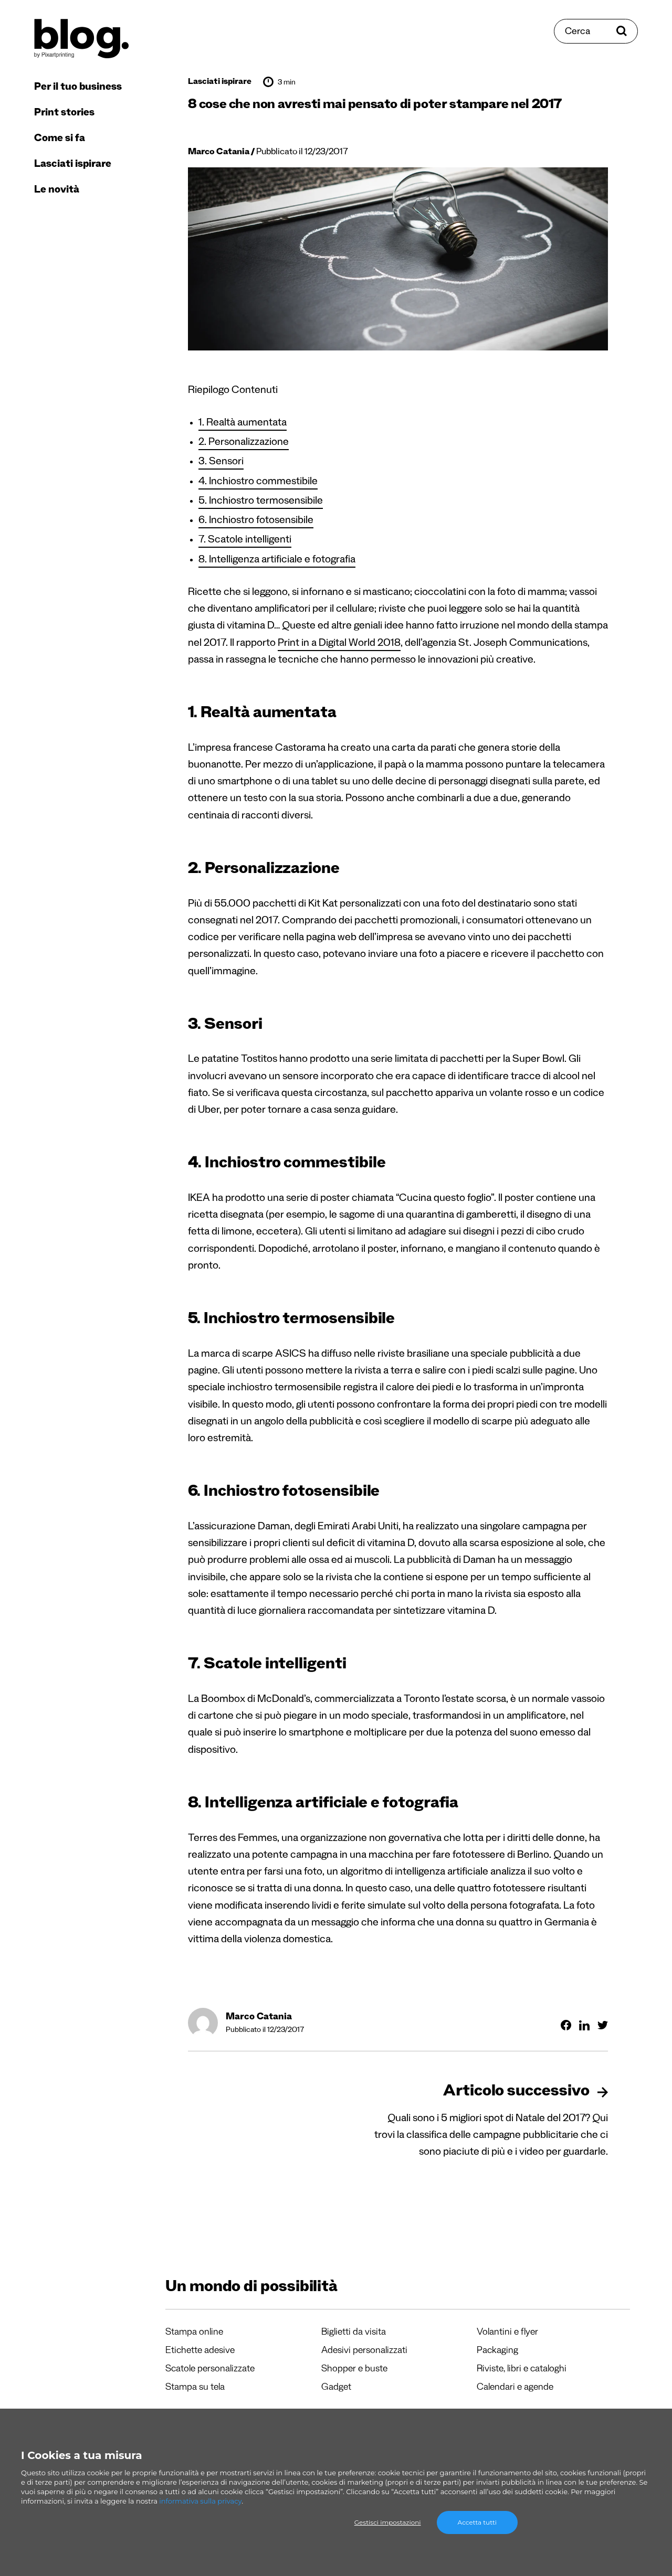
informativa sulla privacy (200, 2501)
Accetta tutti (477, 2522)
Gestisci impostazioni (387, 2522)
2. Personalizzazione (243, 443)
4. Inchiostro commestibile (258, 482)
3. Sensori (221, 463)
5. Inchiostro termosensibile (260, 502)
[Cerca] (596, 31)
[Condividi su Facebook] (566, 2025)
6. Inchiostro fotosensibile (255, 521)
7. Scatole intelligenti (244, 541)
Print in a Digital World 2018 (339, 644)
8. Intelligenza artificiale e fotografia (276, 561)
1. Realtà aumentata (242, 424)
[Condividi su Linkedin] (584, 2025)
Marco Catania (218, 153)
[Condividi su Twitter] (602, 2025)
